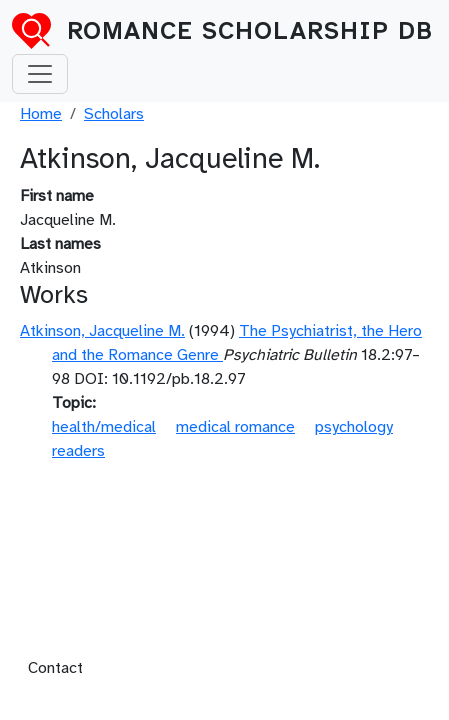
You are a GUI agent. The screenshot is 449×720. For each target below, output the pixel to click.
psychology (354, 427)
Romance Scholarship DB (250, 31)
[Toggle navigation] (40, 74)
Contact (55, 668)
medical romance (235, 427)
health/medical (104, 427)
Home (41, 114)
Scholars (114, 114)
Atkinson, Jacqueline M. (102, 331)
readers (78, 451)
